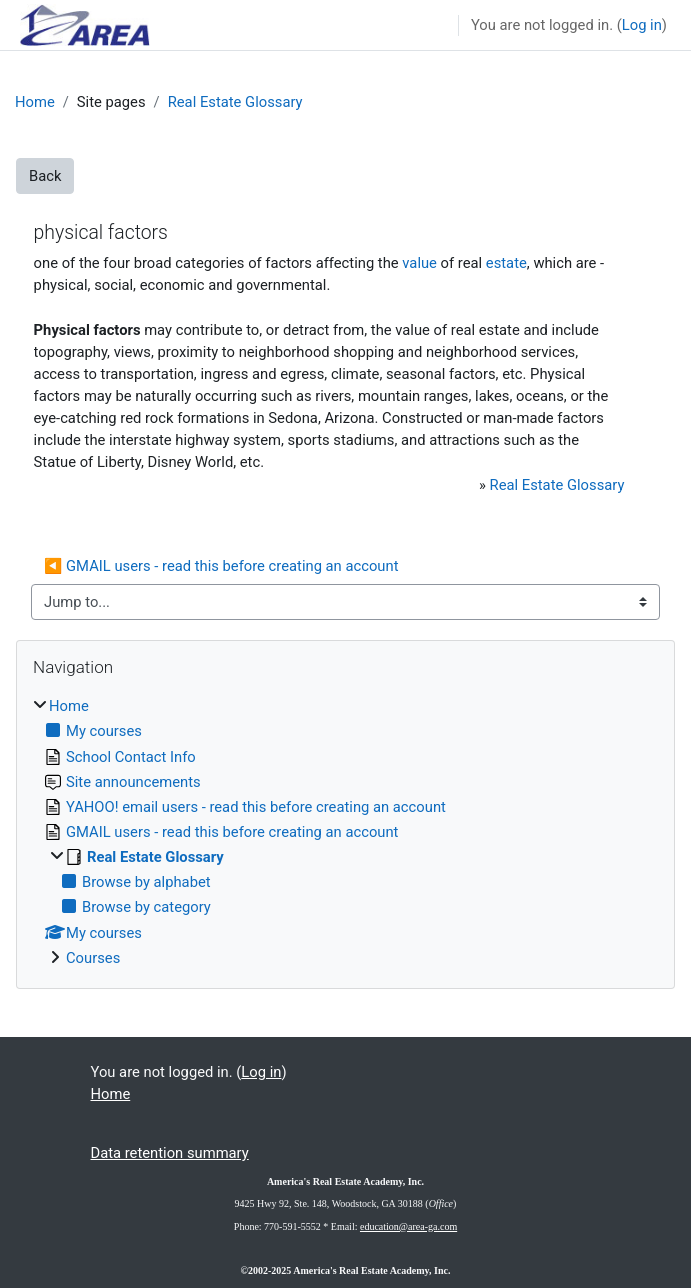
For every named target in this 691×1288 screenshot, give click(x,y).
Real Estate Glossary (235, 102)
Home (35, 102)
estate (506, 263)
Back (45, 176)
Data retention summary (170, 1153)
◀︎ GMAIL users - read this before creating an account (221, 566)
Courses (93, 958)
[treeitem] (345, 832)
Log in (642, 25)
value (419, 263)
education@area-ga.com (408, 1226)
